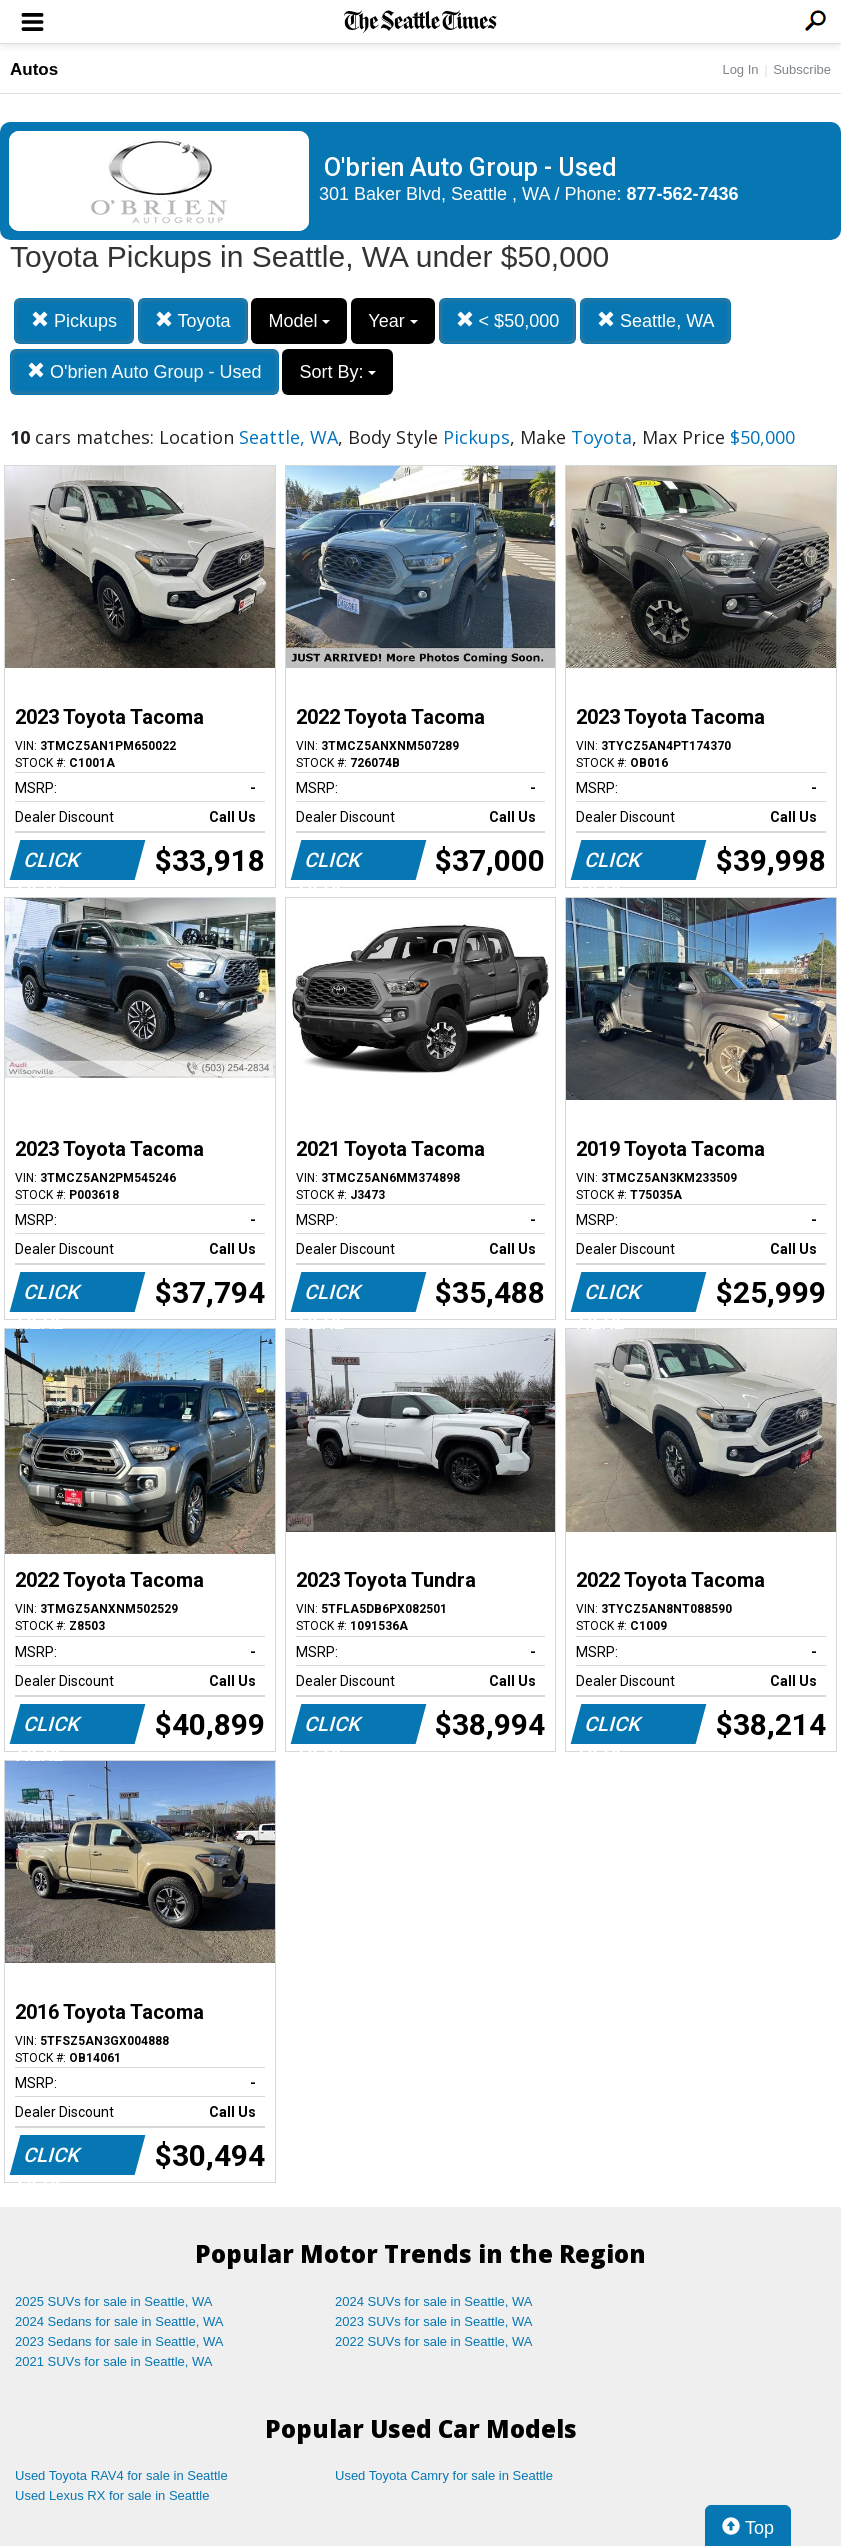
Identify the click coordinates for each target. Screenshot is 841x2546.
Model (299, 321)
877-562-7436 (683, 194)
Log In (740, 69)
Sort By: (337, 372)
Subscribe (802, 69)
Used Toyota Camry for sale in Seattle (444, 2475)
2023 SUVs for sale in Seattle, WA (434, 2321)
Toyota (193, 320)
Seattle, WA (655, 320)
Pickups (74, 320)
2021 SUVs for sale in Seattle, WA (114, 2361)
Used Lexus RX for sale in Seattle (112, 2495)
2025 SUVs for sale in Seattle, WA (114, 2301)
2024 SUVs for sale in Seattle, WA (434, 2301)
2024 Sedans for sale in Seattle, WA (119, 2321)
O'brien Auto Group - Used (144, 371)
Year (392, 321)
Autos (34, 69)
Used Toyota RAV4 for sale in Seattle (121, 2475)
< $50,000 (508, 320)
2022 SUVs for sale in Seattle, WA (434, 2341)
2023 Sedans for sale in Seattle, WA (119, 2341)
